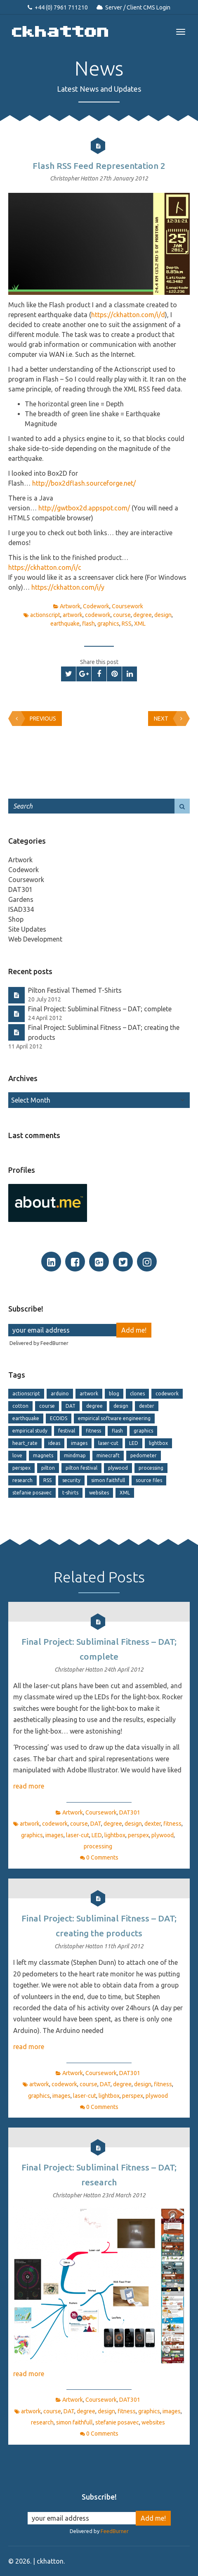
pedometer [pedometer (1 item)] (143, 1455)
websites (153, 2422)
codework (98, 615)
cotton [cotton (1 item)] (20, 1406)
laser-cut (77, 1835)
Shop (16, 919)
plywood (162, 1835)
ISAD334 (21, 909)
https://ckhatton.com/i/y (67, 587)
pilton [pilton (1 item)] (48, 1468)
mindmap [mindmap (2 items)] (75, 1455)
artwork (72, 615)
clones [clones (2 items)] (137, 1393)
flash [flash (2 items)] (117, 1430)
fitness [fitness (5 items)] (93, 1430)
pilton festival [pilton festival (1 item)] (81, 1468)
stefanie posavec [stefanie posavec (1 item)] (32, 1492)
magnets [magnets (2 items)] (43, 1455)
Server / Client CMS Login (137, 7)
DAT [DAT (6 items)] (70, 1406)
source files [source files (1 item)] (149, 1480)
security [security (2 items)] (71, 1480)
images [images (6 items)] (79, 1443)
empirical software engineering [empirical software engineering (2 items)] (114, 1418)
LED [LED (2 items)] (133, 1443)
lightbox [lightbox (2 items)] (158, 1443)
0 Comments (102, 1857)
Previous (34, 718)
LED (97, 1835)
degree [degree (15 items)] (94, 1406)
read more (28, 1786)
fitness (172, 1823)
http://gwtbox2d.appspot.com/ (84, 508)
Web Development (35, 939)
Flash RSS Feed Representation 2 (99, 166)
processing (98, 1846)
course (122, 615)
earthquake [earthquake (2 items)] (25, 1418)
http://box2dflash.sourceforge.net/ (84, 483)
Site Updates (27, 929)
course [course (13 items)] (47, 1406)
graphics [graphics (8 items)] (143, 1430)
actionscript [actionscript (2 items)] (26, 1393)
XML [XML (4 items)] (125, 1492)
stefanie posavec (117, 2422)
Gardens (20, 899)
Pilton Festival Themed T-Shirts (75, 990)
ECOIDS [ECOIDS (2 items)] (58, 1418)
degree (142, 615)
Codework (96, 606)
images (54, 1835)
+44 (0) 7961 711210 (61, 7)
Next (170, 718)
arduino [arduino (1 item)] (60, 1393)
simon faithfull (74, 2422)
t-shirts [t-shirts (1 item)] (70, 1492)
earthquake (65, 623)
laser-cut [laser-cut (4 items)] (108, 1443)
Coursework (127, 606)
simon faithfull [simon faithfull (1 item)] (108, 1480)
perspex (138, 1835)
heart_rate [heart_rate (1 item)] (25, 1443)
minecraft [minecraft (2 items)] (108, 1455)
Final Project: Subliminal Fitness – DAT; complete (100, 1009)
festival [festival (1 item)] (66, 1430)
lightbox (114, 1835)
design (163, 615)
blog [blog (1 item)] (114, 1393)
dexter (152, 1823)
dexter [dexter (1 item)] (146, 1406)
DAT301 (20, 889)
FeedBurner (54, 1343)
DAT (95, 1823)
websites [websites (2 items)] (99, 1492)
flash (88, 623)
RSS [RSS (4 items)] (47, 1480)
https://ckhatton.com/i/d (128, 314)
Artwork (70, 606)
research (42, 2422)
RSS (127, 623)
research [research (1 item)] (22, 1480)
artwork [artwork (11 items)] (89, 1393)
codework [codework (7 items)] (167, 1393)
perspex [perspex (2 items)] (21, 1468)
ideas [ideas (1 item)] (54, 1443)
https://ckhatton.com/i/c (44, 567)
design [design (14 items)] (120, 1406)
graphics (108, 623)
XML (140, 623)
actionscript (45, 615)
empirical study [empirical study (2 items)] (29, 1430)
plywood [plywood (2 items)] (118, 1468)
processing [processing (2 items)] (151, 1468)
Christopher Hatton (74, 178)
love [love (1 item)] (17, 1455)
